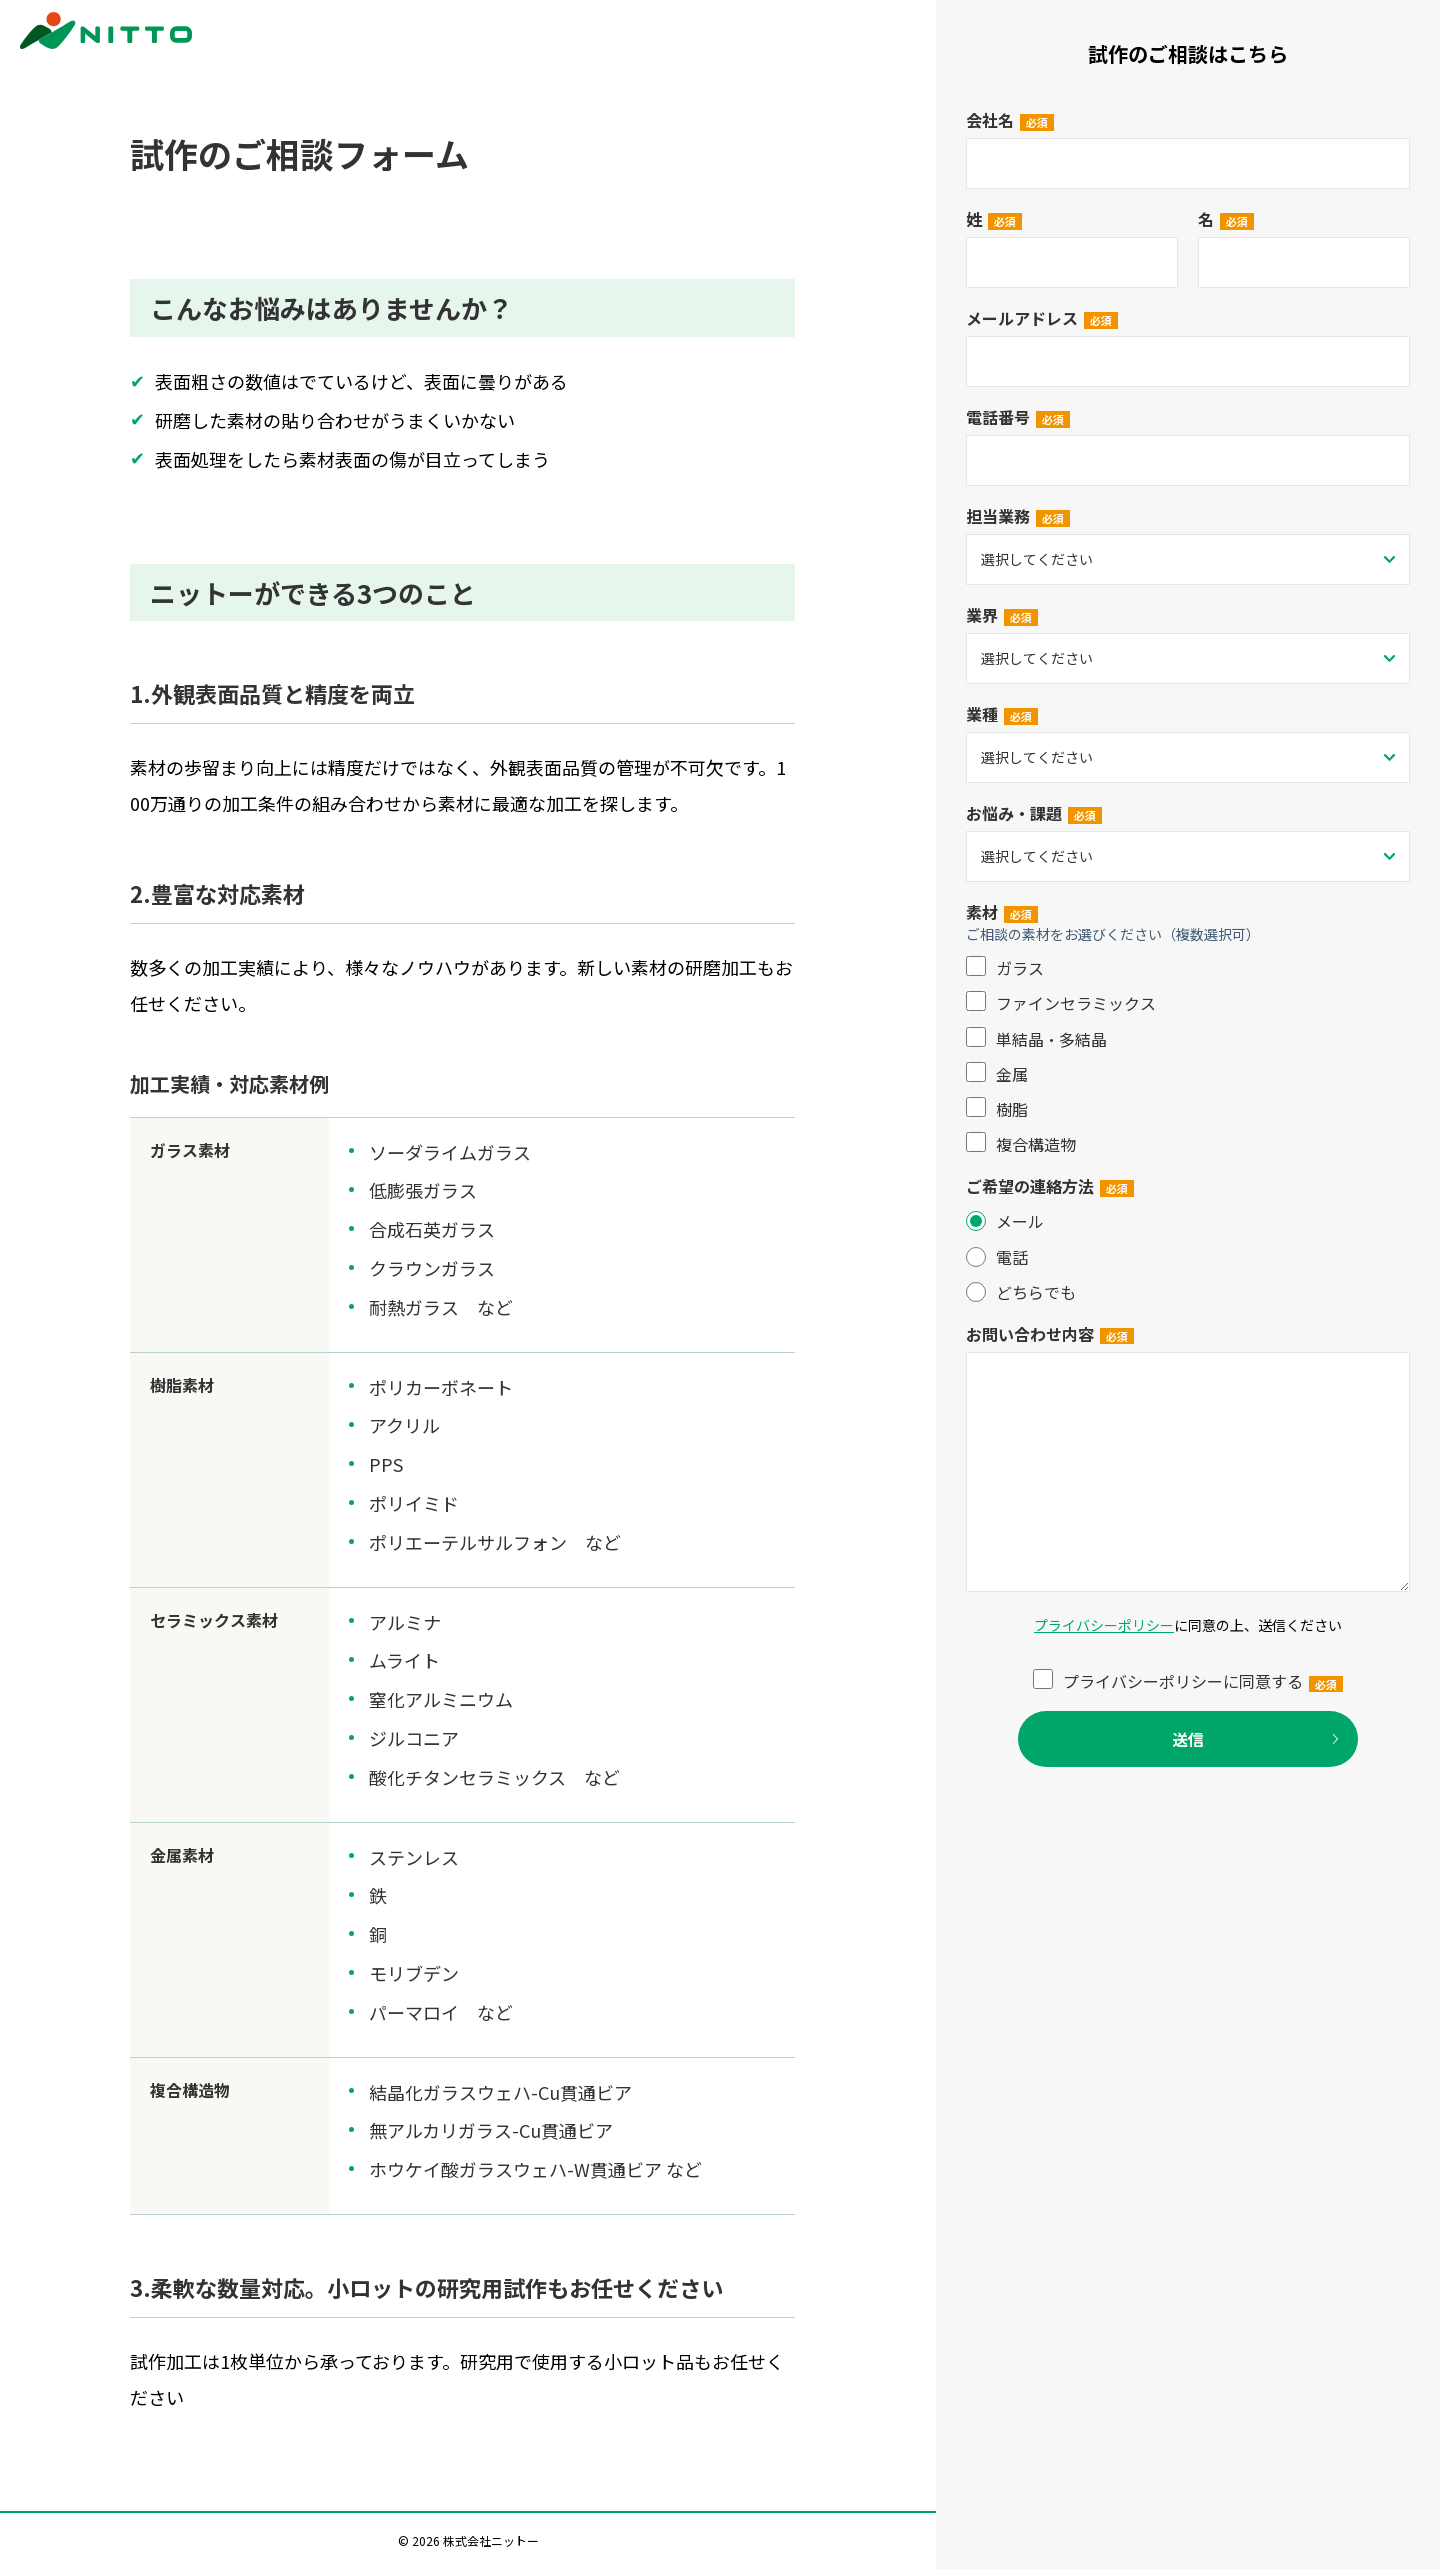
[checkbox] (1188, 1056)
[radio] (1188, 1221)
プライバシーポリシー (1104, 1625)
